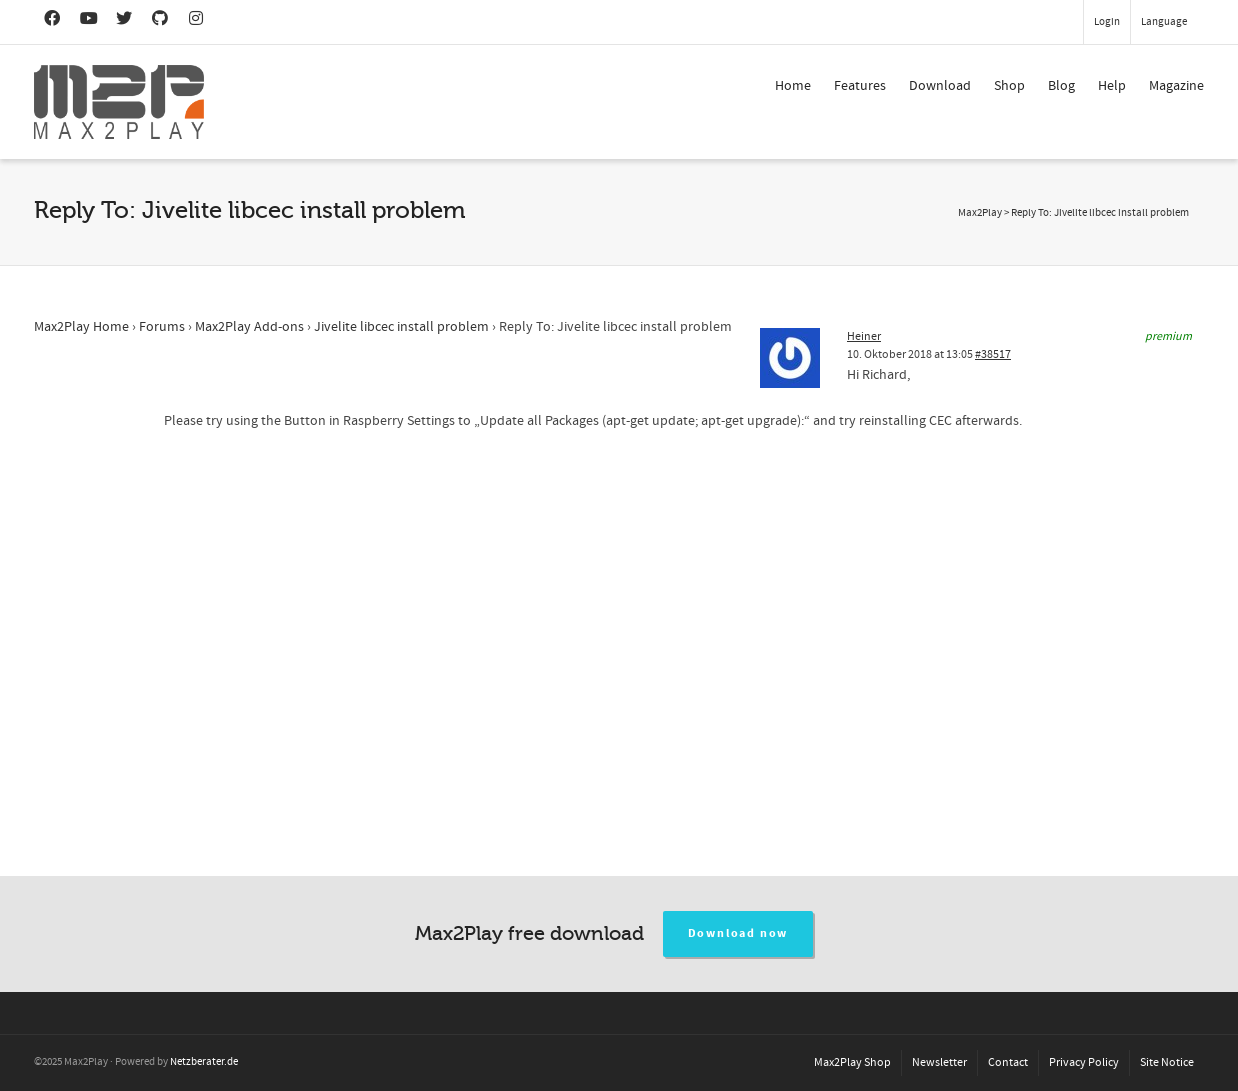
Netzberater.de (204, 1062)
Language (1164, 22)
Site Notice (1167, 1062)
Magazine (1176, 86)
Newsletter (939, 1062)
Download (940, 86)
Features (860, 86)
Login (1107, 22)
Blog (1061, 86)
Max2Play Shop (852, 1062)
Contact (1008, 1062)
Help (1112, 86)
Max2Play (980, 213)
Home (793, 86)
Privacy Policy (1084, 1062)
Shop (1009, 86)
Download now (738, 933)
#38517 (993, 354)
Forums (162, 327)
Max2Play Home (81, 327)
